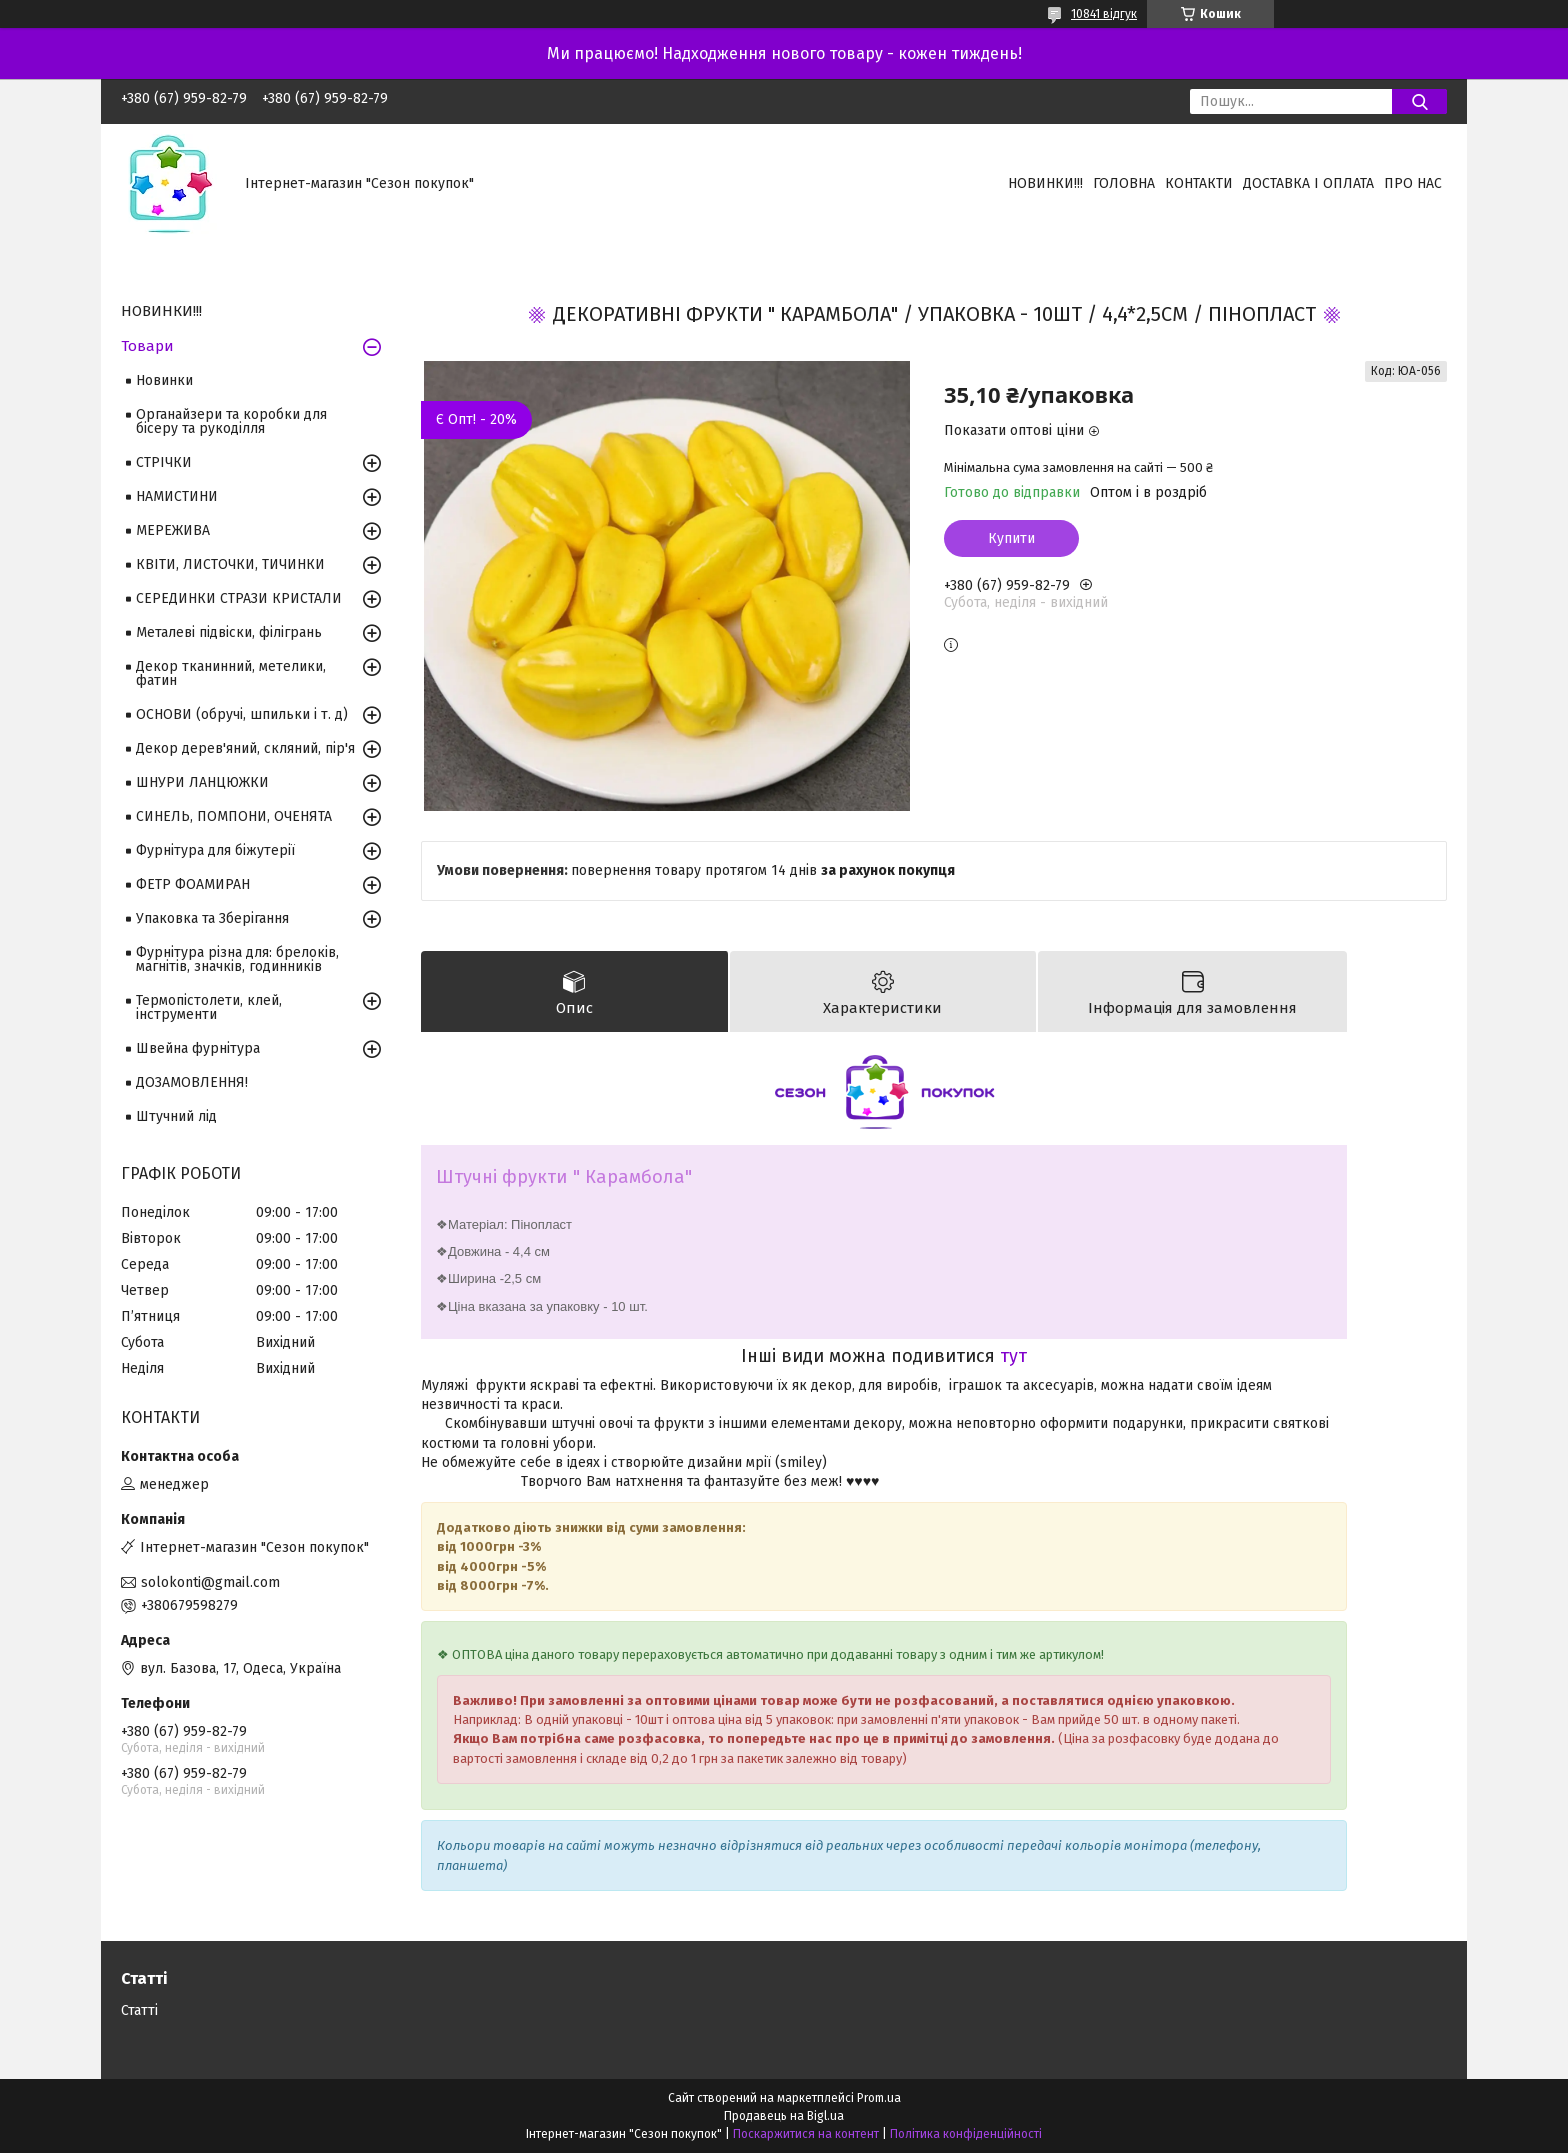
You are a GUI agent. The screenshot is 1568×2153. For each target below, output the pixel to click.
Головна (1124, 183)
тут (1013, 1356)
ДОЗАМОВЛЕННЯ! (192, 1082)
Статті (139, 2010)
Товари (147, 346)
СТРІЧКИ (164, 462)
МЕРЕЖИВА (173, 530)
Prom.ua (879, 2098)
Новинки (164, 380)
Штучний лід (176, 1116)
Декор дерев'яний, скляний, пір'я (245, 748)
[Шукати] (1419, 101)
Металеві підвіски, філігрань (229, 632)
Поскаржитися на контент (806, 2134)
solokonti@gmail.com (210, 1582)
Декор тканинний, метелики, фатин (231, 673)
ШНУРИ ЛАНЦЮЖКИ (202, 782)
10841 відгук (1104, 14)
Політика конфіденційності (966, 2134)
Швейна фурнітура (198, 1048)
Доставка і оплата (1308, 183)
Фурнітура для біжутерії (215, 850)
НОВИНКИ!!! (1045, 183)
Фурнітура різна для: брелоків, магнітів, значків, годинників (237, 959)
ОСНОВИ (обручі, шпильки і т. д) (242, 714)
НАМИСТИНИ (177, 496)
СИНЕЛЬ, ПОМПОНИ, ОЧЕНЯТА (234, 816)
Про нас (1413, 183)
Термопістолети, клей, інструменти (209, 1007)
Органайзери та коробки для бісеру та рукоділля (231, 421)
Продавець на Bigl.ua (784, 2116)
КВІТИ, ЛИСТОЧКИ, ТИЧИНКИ (230, 564)
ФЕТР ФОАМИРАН (193, 884)
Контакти (1199, 183)
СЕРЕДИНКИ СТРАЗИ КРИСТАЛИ (239, 598)
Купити (1011, 538)
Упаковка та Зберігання (212, 918)
